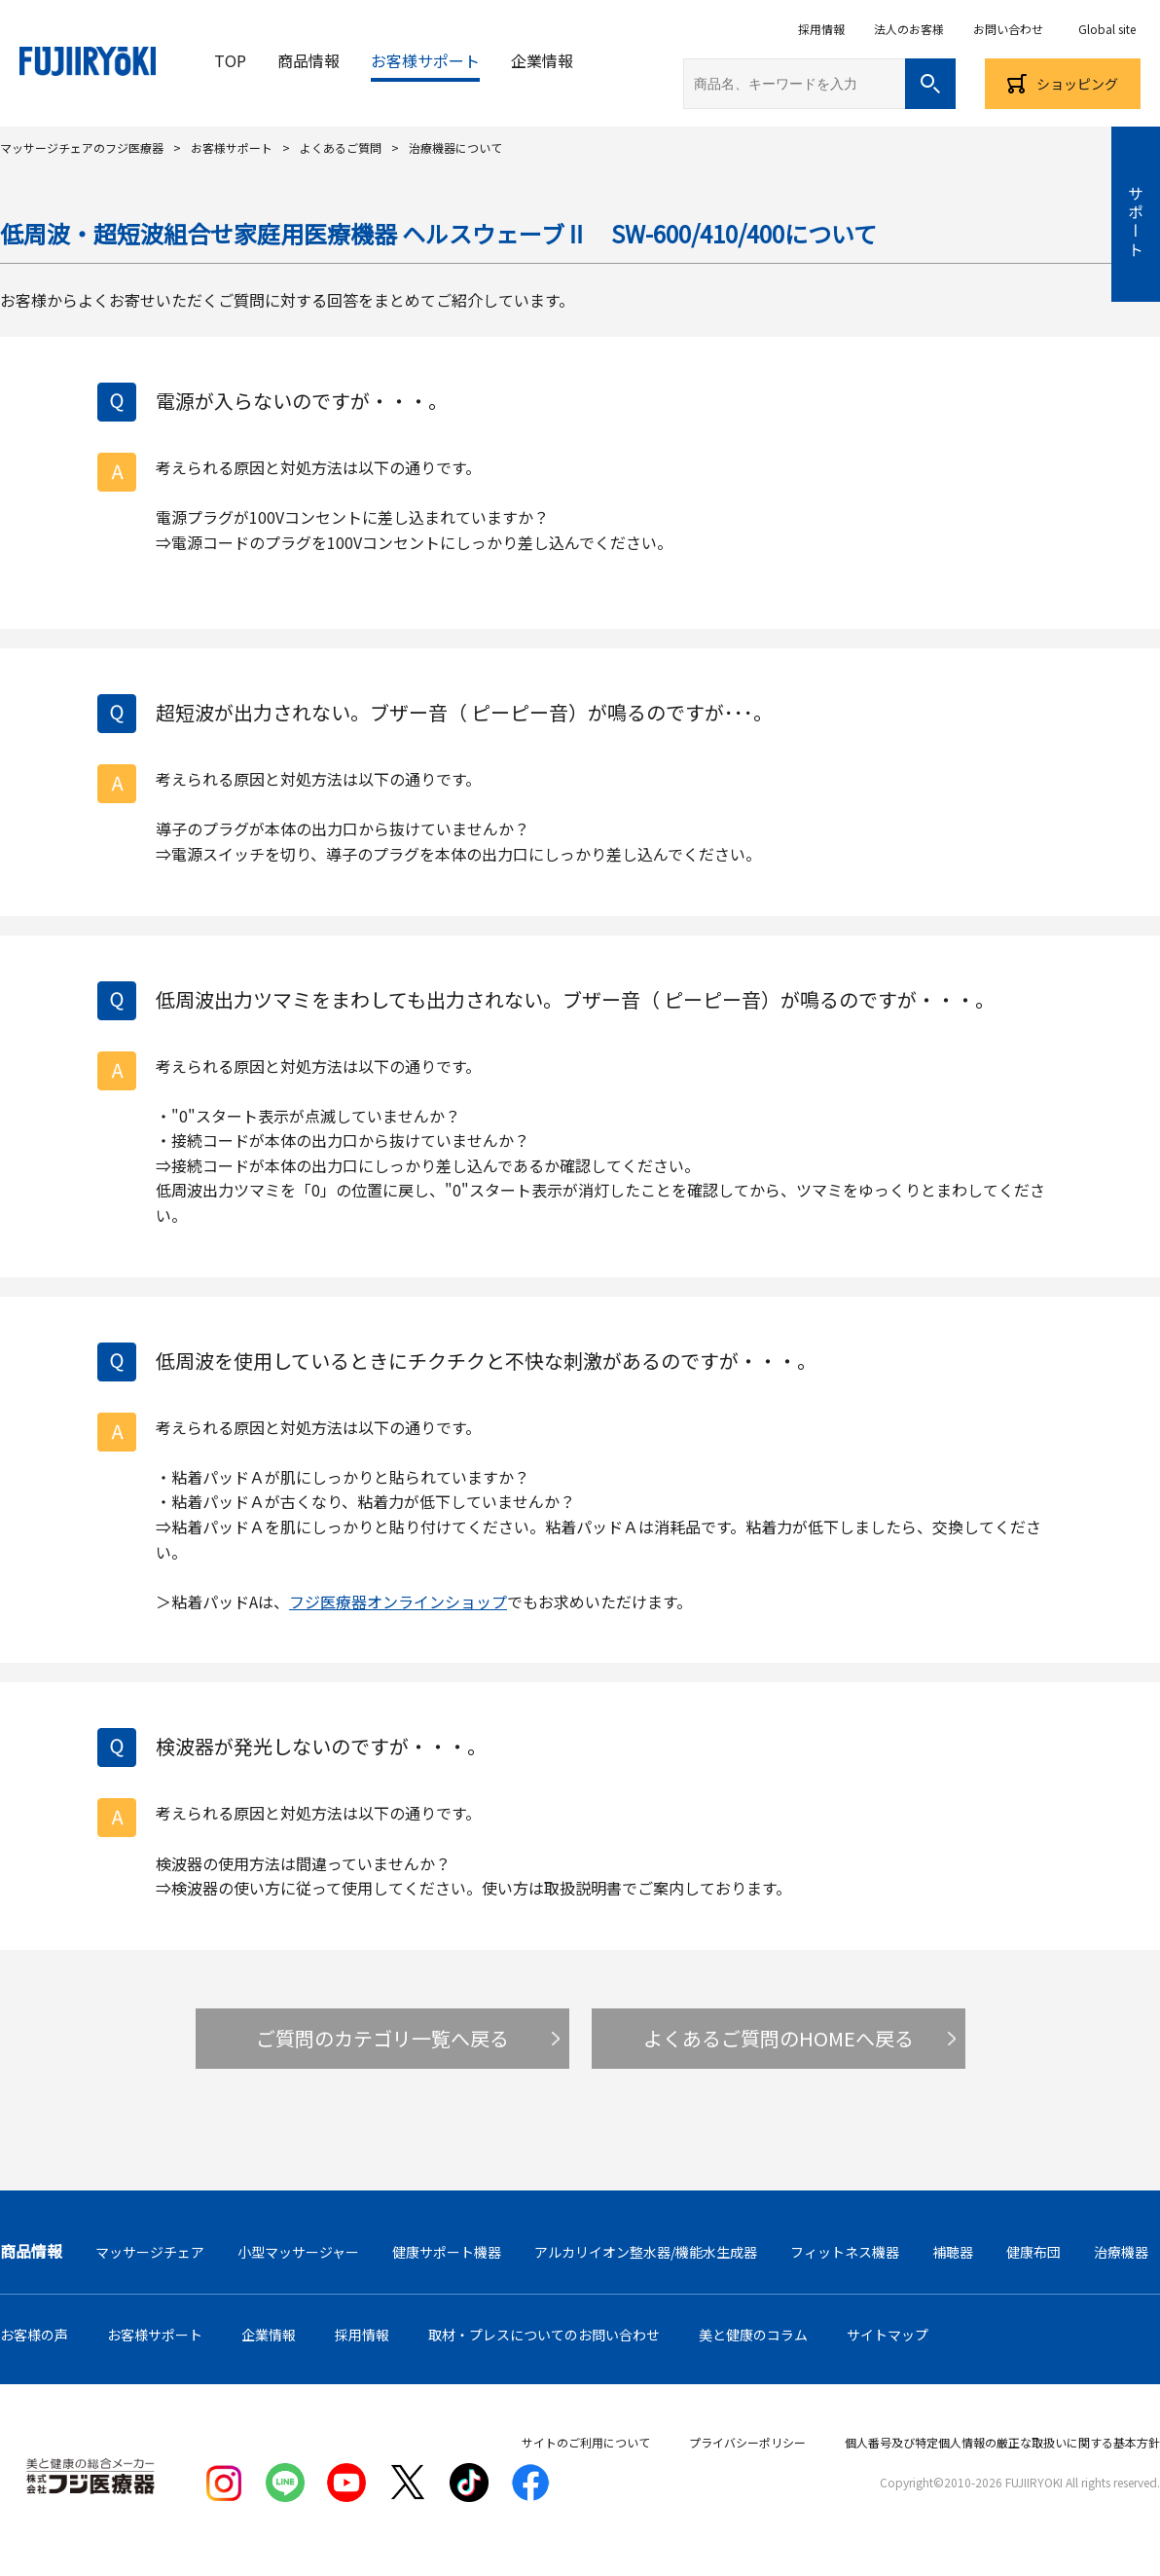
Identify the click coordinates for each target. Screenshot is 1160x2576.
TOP (230, 60)
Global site (1107, 28)
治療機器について (455, 147)
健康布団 (1033, 2252)
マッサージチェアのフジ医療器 (81, 147)
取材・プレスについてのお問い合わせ (544, 2334)
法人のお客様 (909, 28)
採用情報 (821, 28)
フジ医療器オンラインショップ (398, 1601)
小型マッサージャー (298, 2252)
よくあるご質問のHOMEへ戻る (778, 2038)
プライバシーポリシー (747, 2442)
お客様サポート (425, 60)
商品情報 (308, 60)
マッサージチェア (149, 2252)
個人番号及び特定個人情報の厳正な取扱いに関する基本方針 (1002, 2442)
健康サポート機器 (446, 2252)
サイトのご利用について (586, 2442)
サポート (1135, 222)
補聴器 (952, 2252)
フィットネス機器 (844, 2252)
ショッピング (1077, 83)
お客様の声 (34, 2334)
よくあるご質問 (340, 147)
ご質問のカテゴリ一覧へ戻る (382, 2038)
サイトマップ (887, 2334)
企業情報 (542, 60)
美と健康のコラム (753, 2334)
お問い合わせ (1008, 28)
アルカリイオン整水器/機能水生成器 (645, 2252)
